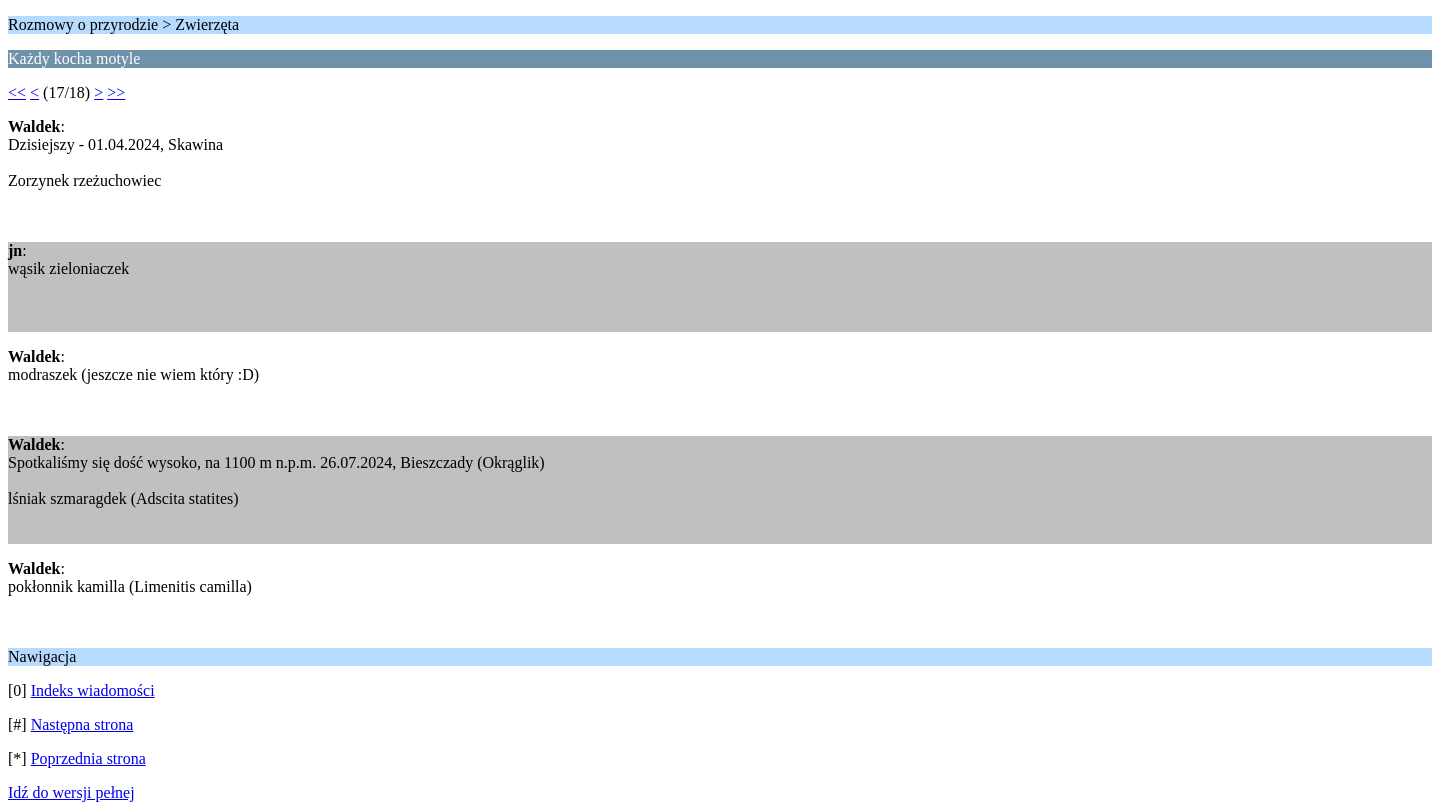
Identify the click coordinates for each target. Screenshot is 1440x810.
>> (116, 92)
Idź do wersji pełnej (71, 792)
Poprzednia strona (88, 758)
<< (17, 92)
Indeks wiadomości (93, 690)
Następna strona (82, 724)
